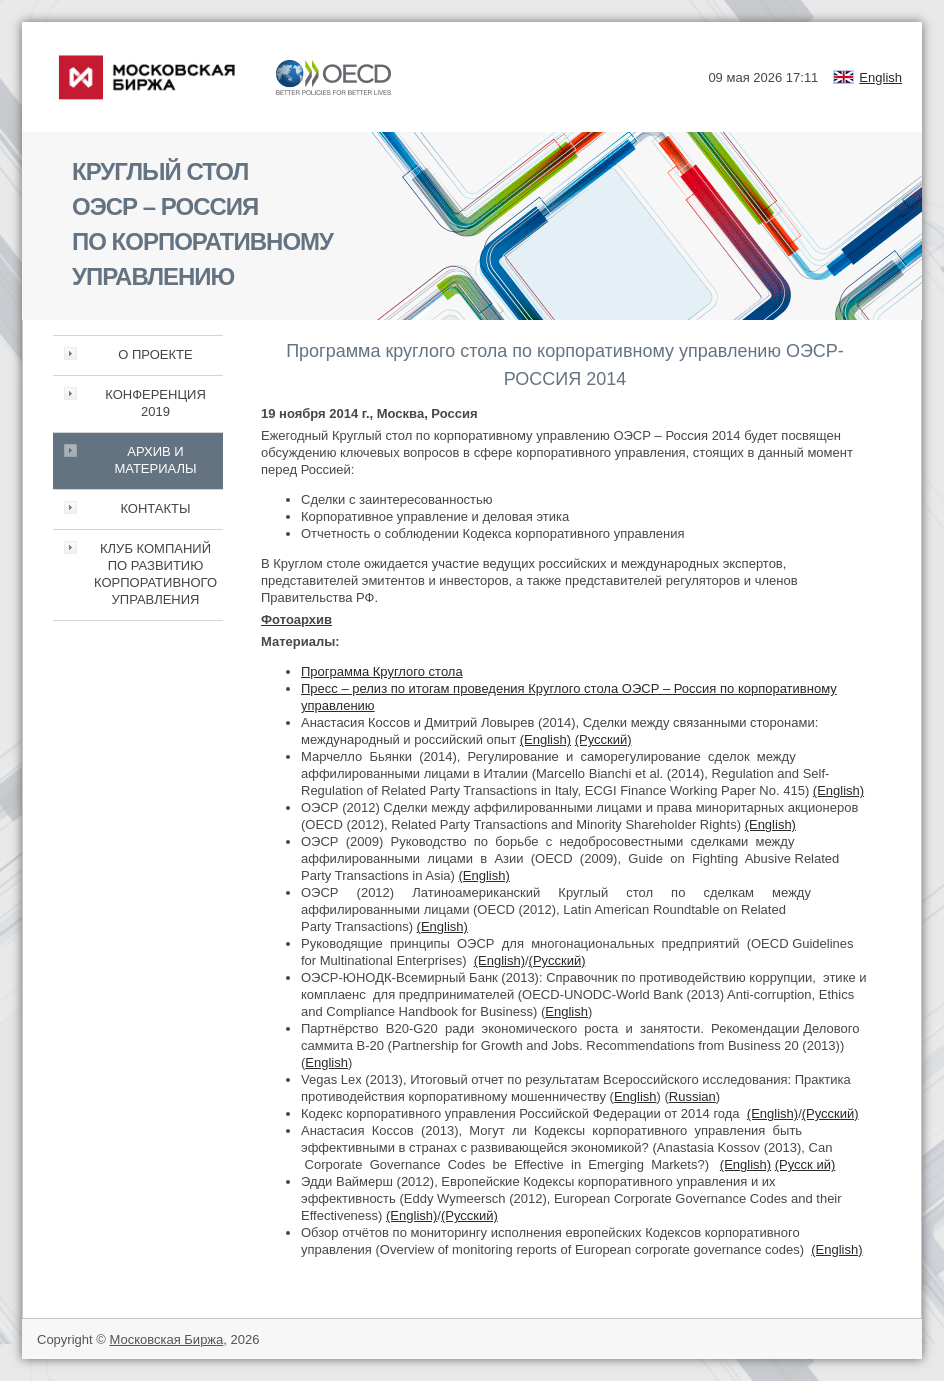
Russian (692, 1096)
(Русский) (603, 739)
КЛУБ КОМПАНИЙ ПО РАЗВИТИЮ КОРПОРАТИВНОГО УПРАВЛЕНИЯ (155, 574)
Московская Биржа (166, 1339)
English (880, 77)
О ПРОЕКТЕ (155, 354)
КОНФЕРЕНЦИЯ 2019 (155, 403)
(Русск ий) (805, 1164)
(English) (545, 739)
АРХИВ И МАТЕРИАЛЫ (155, 460)
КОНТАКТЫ (155, 508)
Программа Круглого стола (382, 671)
